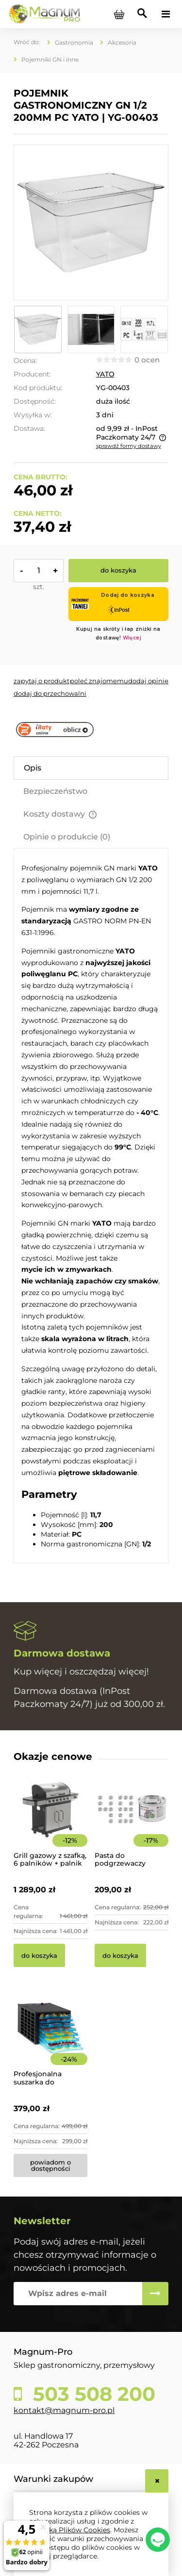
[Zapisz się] (155, 2293)
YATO (105, 374)
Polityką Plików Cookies (69, 2530)
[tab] (91, 768)
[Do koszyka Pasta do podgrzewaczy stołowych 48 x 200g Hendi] (120, 1955)
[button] (41, 681)
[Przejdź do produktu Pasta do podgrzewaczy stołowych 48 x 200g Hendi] (131, 1823)
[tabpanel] (91, 1206)
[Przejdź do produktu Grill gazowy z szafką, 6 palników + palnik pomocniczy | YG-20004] (50, 1823)
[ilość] (39, 570)
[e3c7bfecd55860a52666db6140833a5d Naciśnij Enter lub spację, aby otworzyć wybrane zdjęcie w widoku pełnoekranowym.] (91, 222)
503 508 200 (91, 2394)
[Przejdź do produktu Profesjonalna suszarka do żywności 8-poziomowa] (50, 2041)
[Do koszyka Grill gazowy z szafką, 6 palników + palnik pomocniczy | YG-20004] (39, 1955)
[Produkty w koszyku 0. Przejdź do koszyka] (119, 14)
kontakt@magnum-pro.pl (64, 2410)
